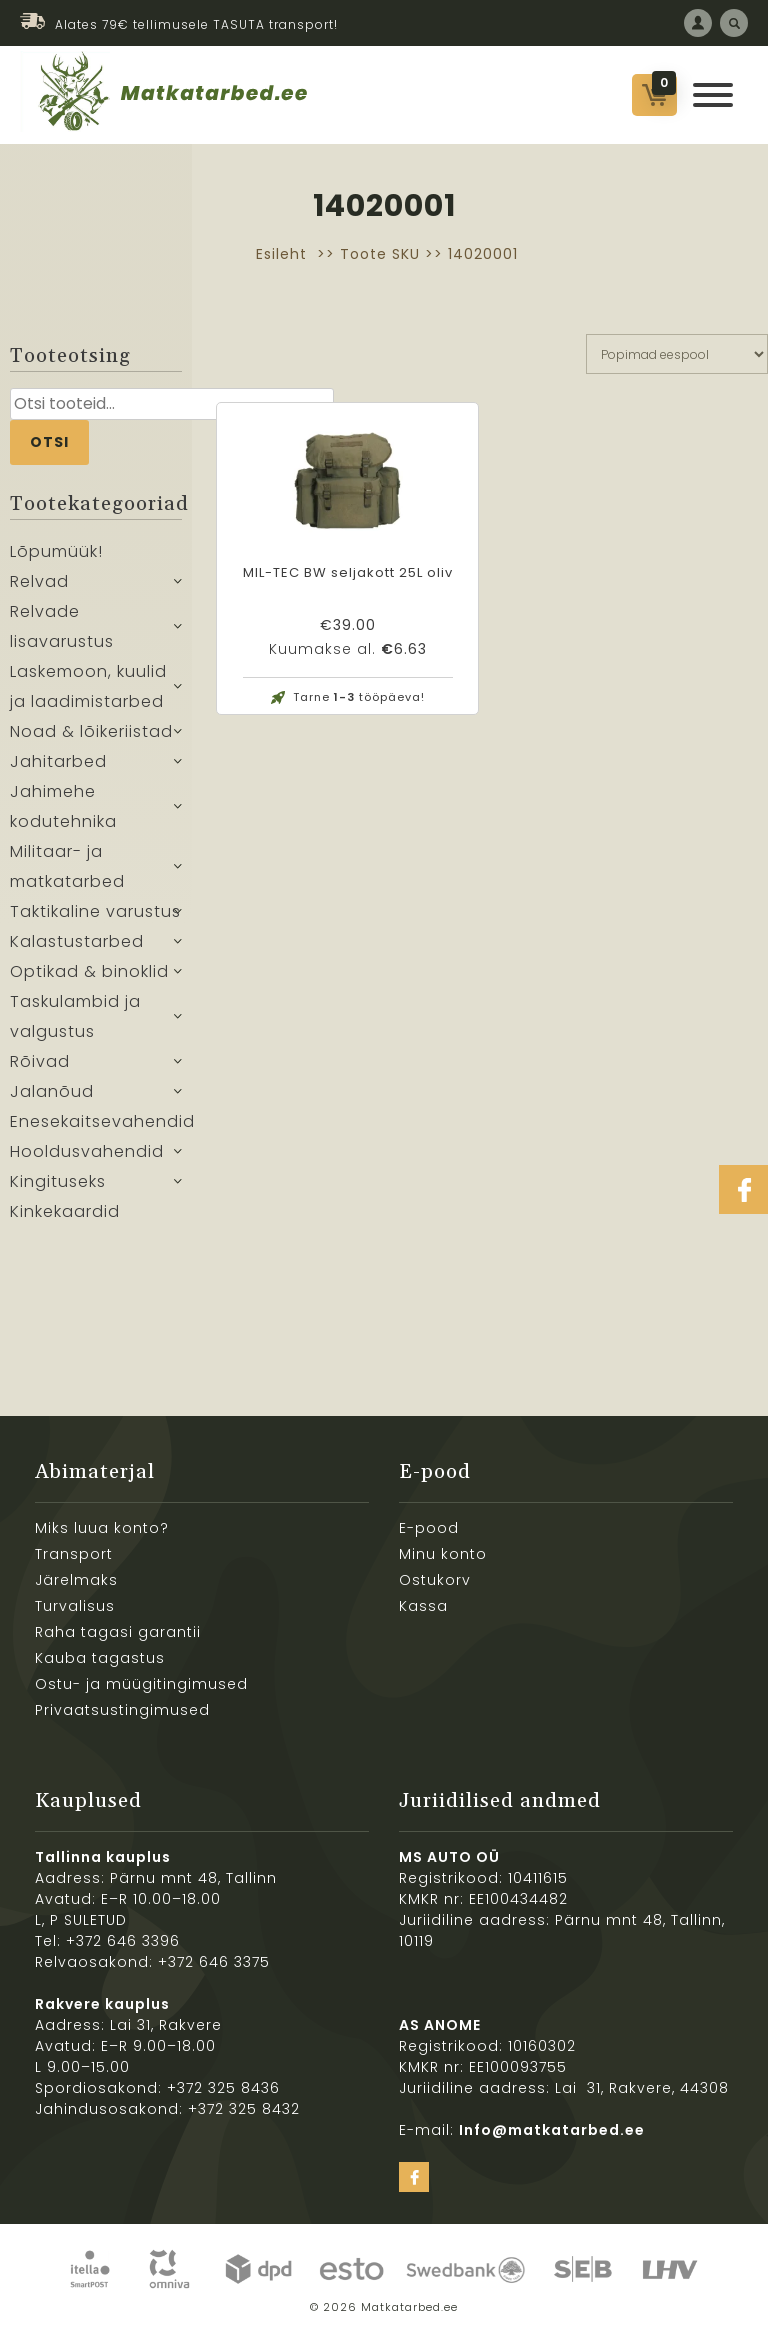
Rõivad (40, 1061)
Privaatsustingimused (122, 1710)
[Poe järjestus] (677, 354)
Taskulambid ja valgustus (75, 1016)
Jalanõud (52, 1091)
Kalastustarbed (77, 941)
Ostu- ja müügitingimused (141, 1684)
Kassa (423, 1606)
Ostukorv (435, 1580)
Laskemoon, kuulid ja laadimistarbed (88, 686)
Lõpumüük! (56, 551)
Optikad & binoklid (89, 971)
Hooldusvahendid (87, 1151)
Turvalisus (75, 1606)
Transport (74, 1554)
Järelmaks (76, 1580)
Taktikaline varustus (95, 911)
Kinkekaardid (65, 1211)
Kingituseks (58, 1181)
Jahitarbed (58, 761)
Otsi (49, 442)
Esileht (281, 254)
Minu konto (443, 1554)
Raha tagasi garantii (118, 1632)
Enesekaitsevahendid (96, 1121)
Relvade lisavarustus (62, 626)
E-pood (429, 1528)
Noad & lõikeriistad (91, 731)
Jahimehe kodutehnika (63, 806)
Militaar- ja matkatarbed (67, 866)
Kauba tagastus (100, 1658)
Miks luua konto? (102, 1528)
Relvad (39, 581)
